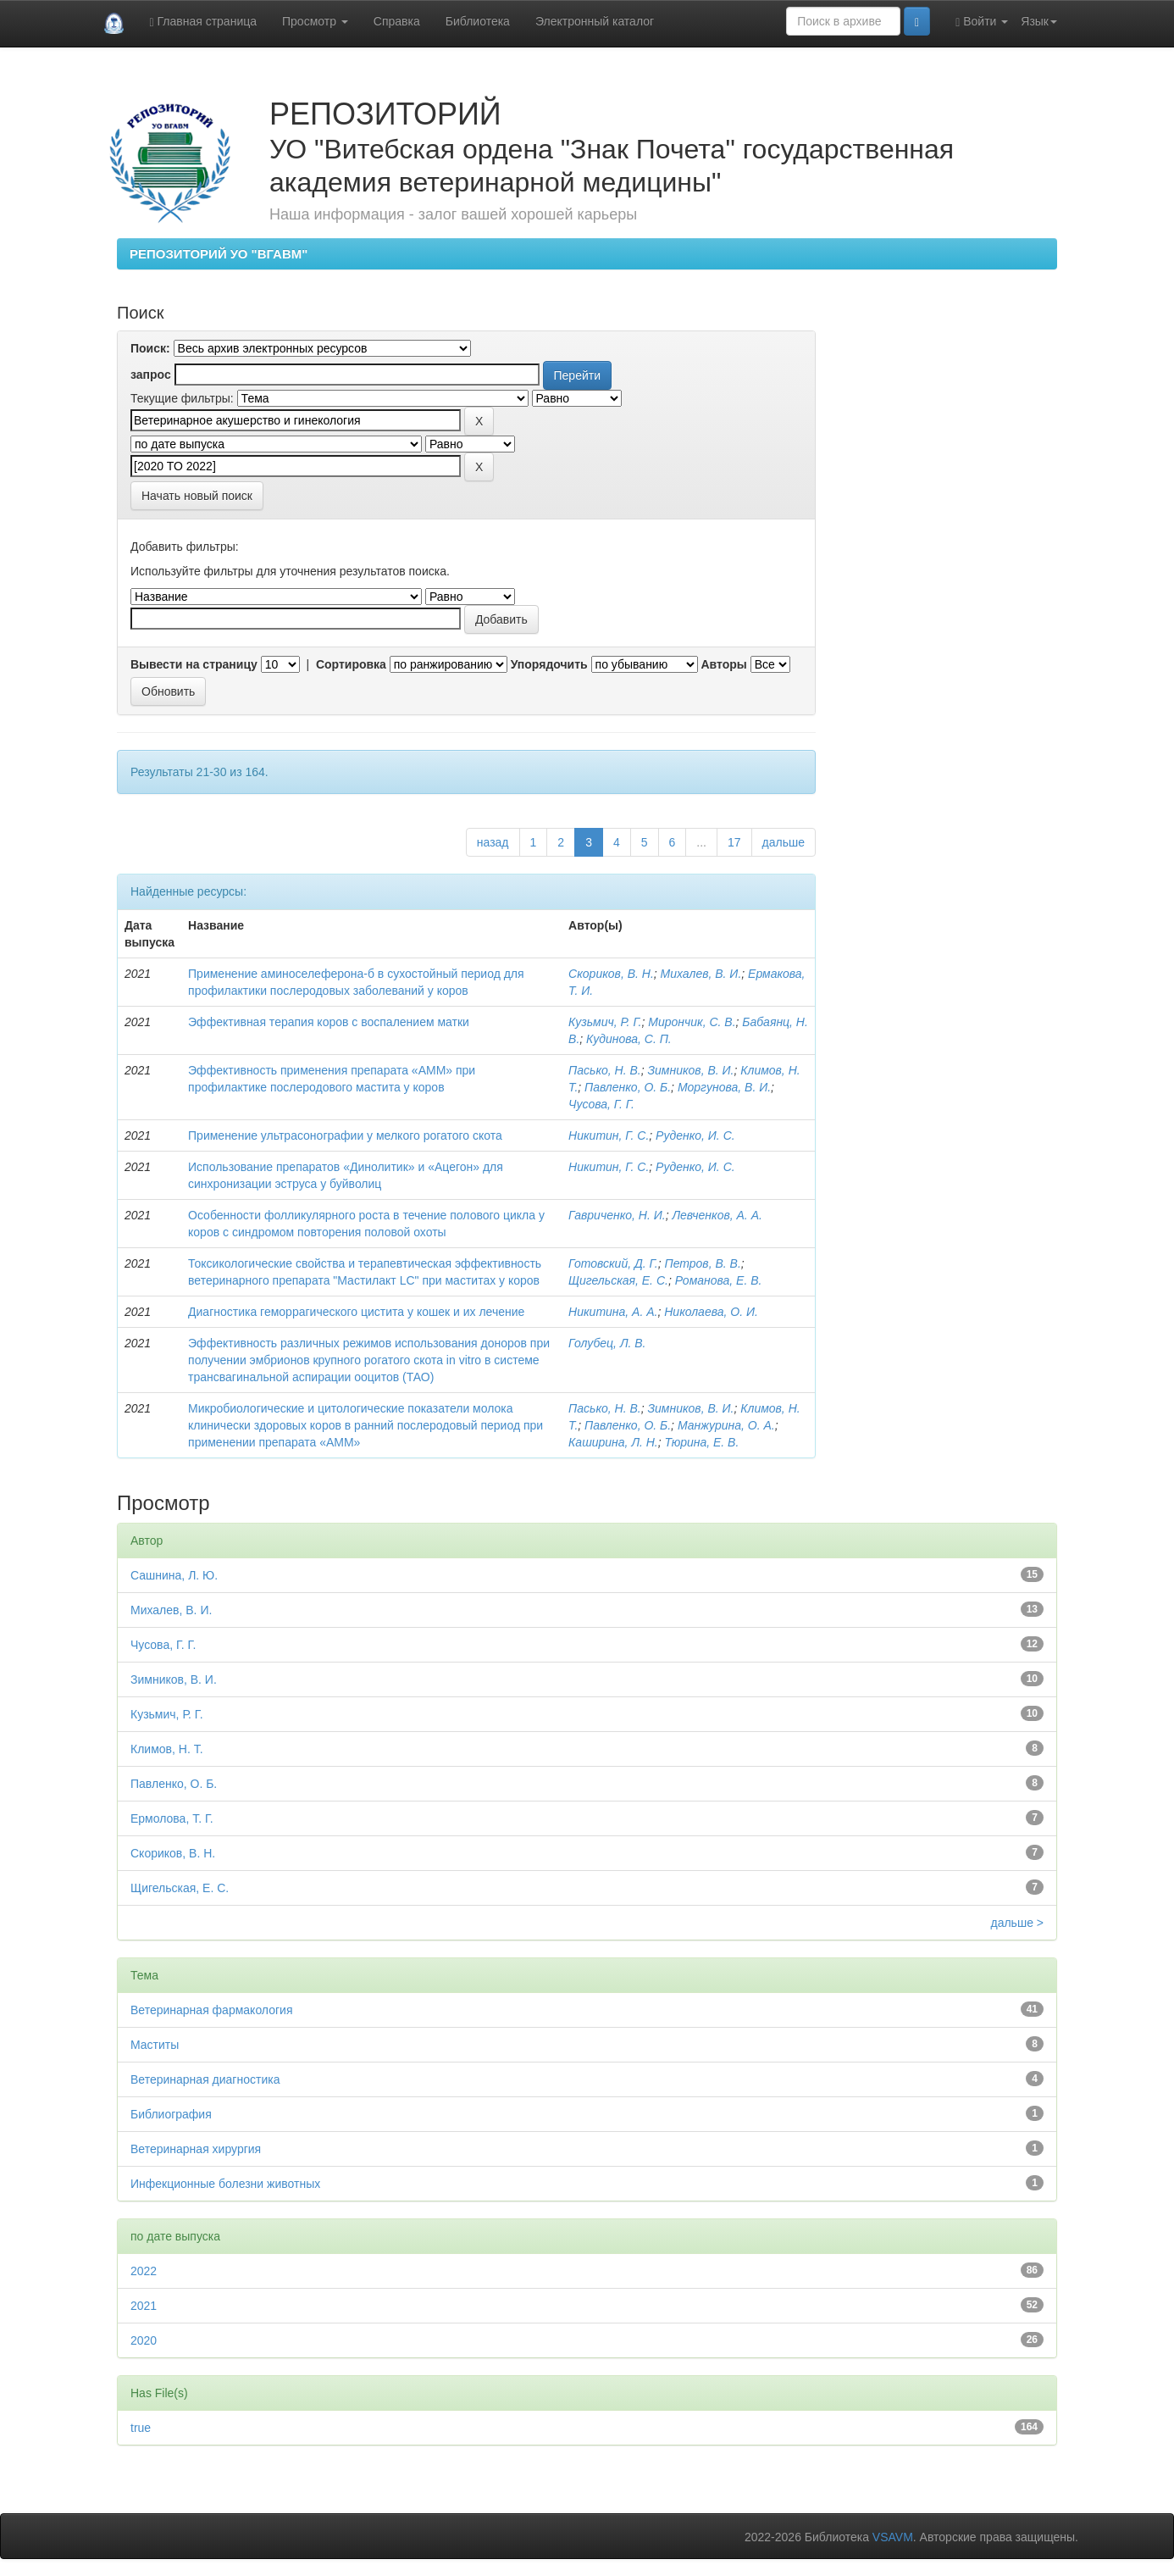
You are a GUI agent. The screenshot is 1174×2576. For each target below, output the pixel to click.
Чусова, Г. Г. (601, 1104)
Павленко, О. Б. (627, 1087)
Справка (397, 21)
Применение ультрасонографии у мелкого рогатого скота (345, 1135)
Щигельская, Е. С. (618, 1280)
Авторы (723, 664)
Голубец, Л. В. (606, 1343)
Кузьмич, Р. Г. (604, 1022)
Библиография (171, 2114)
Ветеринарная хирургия (195, 2149)
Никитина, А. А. (612, 1312)
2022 (143, 2271)
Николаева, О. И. (711, 1312)
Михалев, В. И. (701, 973)
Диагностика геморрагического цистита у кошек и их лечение (356, 1312)
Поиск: (150, 348)
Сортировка (351, 664)
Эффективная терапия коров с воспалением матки (328, 1022)
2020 (143, 2340)
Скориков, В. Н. (611, 973)
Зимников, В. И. (690, 1070)
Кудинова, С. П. (629, 1039)
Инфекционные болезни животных (225, 2183)
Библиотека (478, 21)
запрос (150, 374)
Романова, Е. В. (718, 1280)
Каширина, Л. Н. (613, 1442)
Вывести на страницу (194, 664)
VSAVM (892, 2537)
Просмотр (315, 21)
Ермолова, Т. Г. (171, 1818)
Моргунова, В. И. (724, 1087)
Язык (1039, 21)
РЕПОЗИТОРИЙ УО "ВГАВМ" (218, 254)
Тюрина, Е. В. (702, 1442)
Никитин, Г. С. (608, 1135)
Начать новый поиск (196, 495)
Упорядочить (549, 664)
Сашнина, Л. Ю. (174, 1575)
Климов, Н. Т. (166, 1749)
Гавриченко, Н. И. (617, 1215)
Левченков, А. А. (716, 1215)
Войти (981, 21)
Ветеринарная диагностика (205, 2079)
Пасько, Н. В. (604, 1070)
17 (734, 842)
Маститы (154, 2044)
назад (493, 842)
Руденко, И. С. (695, 1135)
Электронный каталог (594, 21)
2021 (143, 2305)
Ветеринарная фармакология (211, 2010)
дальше (783, 842)
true (140, 2427)
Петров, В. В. (702, 1263)
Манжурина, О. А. (726, 1425)
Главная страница (203, 21)
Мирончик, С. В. (691, 1022)
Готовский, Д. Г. (613, 1263)
